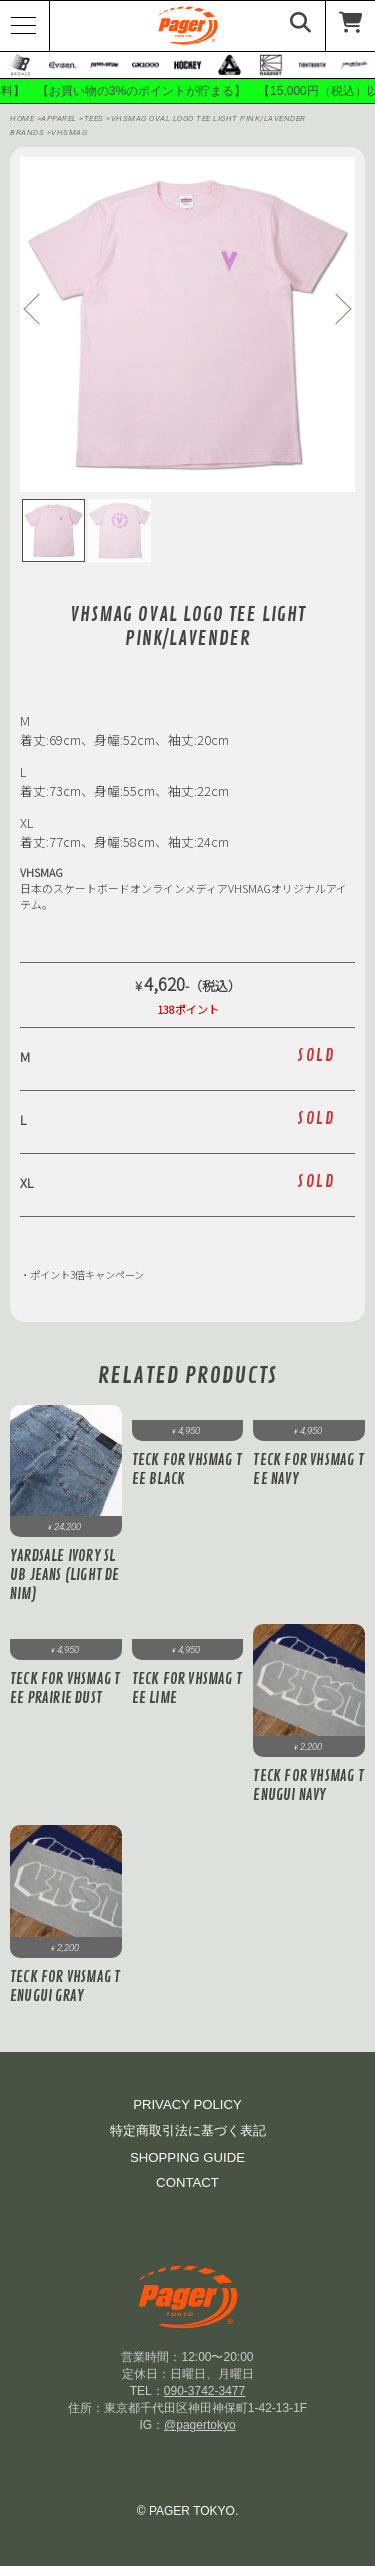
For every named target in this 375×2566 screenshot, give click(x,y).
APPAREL (60, 118)
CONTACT (187, 2182)
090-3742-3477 (204, 2391)
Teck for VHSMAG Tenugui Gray (65, 1987)
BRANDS (27, 132)
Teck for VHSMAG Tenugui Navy (308, 1786)
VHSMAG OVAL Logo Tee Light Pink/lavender (208, 118)
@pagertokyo (200, 2425)
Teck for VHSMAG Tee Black (187, 1470)
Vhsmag (69, 132)
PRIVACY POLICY (187, 2104)
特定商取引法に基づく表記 (188, 2130)
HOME (22, 118)
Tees (95, 118)
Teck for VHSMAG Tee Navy (308, 1470)
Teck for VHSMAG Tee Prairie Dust (65, 1689)
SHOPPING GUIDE (187, 2157)
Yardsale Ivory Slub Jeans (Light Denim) (65, 1575)
